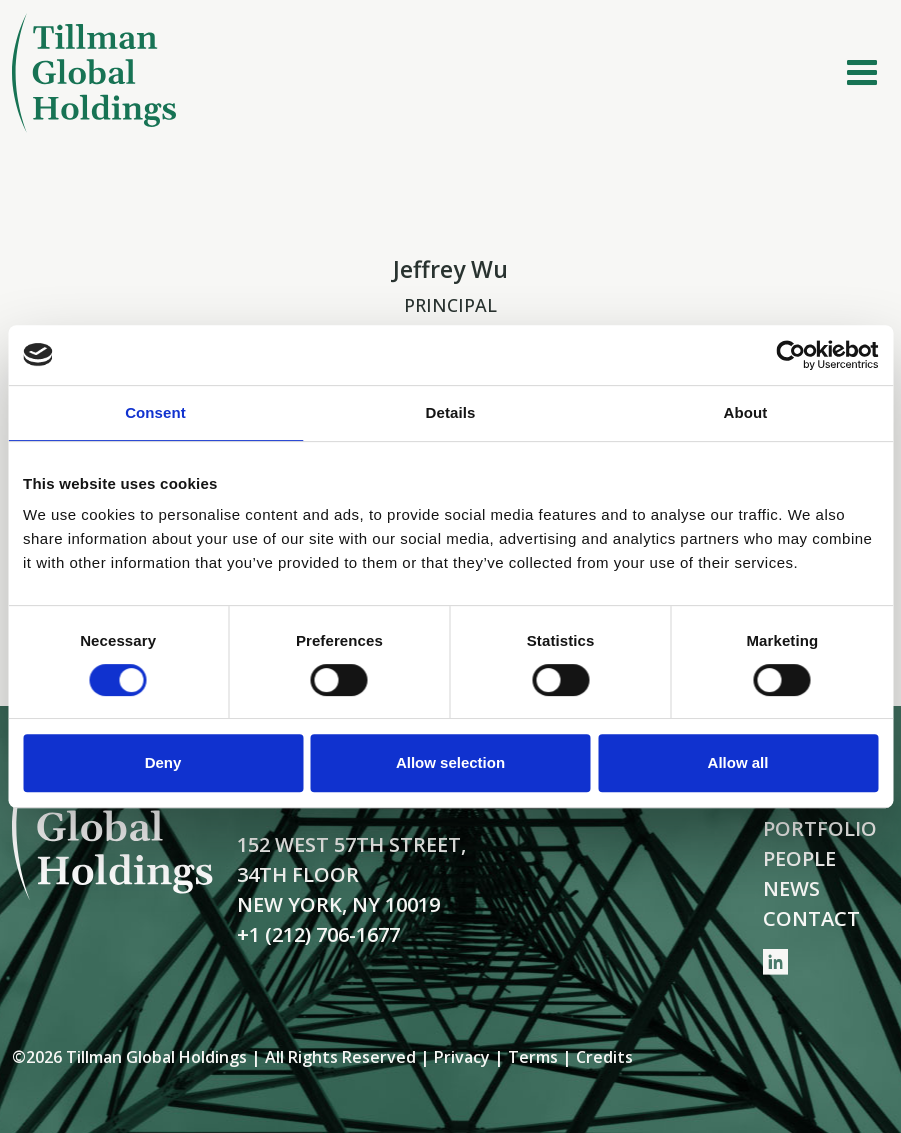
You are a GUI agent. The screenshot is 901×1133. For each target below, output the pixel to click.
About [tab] (746, 412)
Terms (533, 1057)
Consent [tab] (155, 412)
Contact (811, 918)
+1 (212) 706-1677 (318, 934)
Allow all (738, 762)
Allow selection (450, 762)
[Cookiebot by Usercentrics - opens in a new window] (790, 355)
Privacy (462, 1057)
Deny (163, 762)
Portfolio (820, 828)
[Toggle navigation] (862, 73)
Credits (604, 1057)
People (799, 858)
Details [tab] (451, 412)
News (791, 888)
